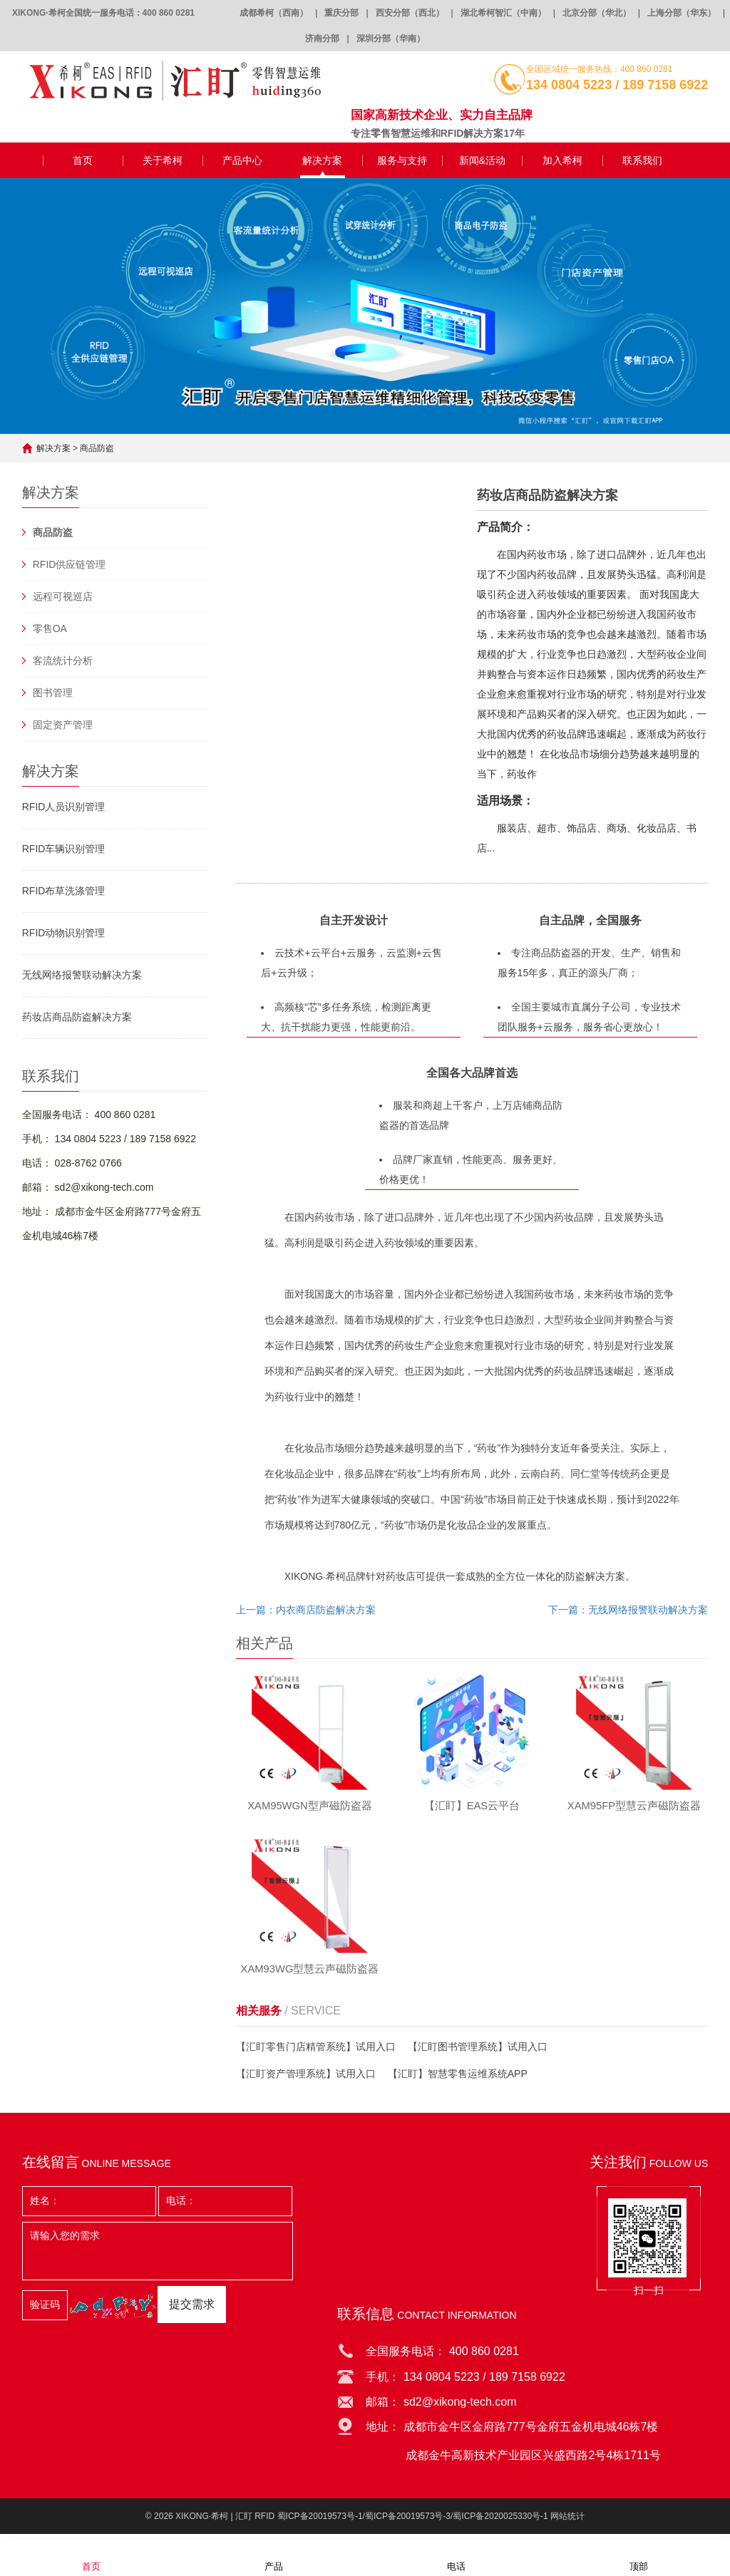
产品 (273, 2557)
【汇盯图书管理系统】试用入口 (478, 2053)
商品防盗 (97, 448)
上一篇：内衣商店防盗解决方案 (306, 1609)
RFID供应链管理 (69, 564)
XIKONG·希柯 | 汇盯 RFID (224, 2523)
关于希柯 (162, 160)
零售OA (50, 628)
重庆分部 (341, 13)
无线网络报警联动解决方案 (82, 975)
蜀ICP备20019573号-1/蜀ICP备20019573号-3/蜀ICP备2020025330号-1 (412, 2523)
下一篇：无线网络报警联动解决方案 (628, 1609)
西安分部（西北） (410, 13)
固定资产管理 (63, 724)
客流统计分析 (63, 660)
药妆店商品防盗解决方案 (77, 1017)
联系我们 (642, 160)
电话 (456, 2557)
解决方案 (322, 160)
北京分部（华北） (596, 13)
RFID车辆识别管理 (64, 848)
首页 (83, 160)
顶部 (638, 2557)
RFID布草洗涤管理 (64, 890)
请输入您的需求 (157, 2257)
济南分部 (322, 38)
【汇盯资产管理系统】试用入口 (306, 2080)
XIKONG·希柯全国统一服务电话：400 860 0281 (103, 13)
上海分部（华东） (681, 13)
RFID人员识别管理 (64, 806)
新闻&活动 (482, 160)
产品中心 (242, 160)
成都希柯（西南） (274, 13)
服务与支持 (402, 160)
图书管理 (53, 692)
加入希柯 (562, 160)
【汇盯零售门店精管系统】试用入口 (316, 2053)
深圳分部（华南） (390, 38)
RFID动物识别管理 (64, 932)
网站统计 (567, 2523)
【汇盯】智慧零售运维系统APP (458, 2080)
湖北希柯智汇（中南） (503, 13)
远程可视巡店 (63, 596)
